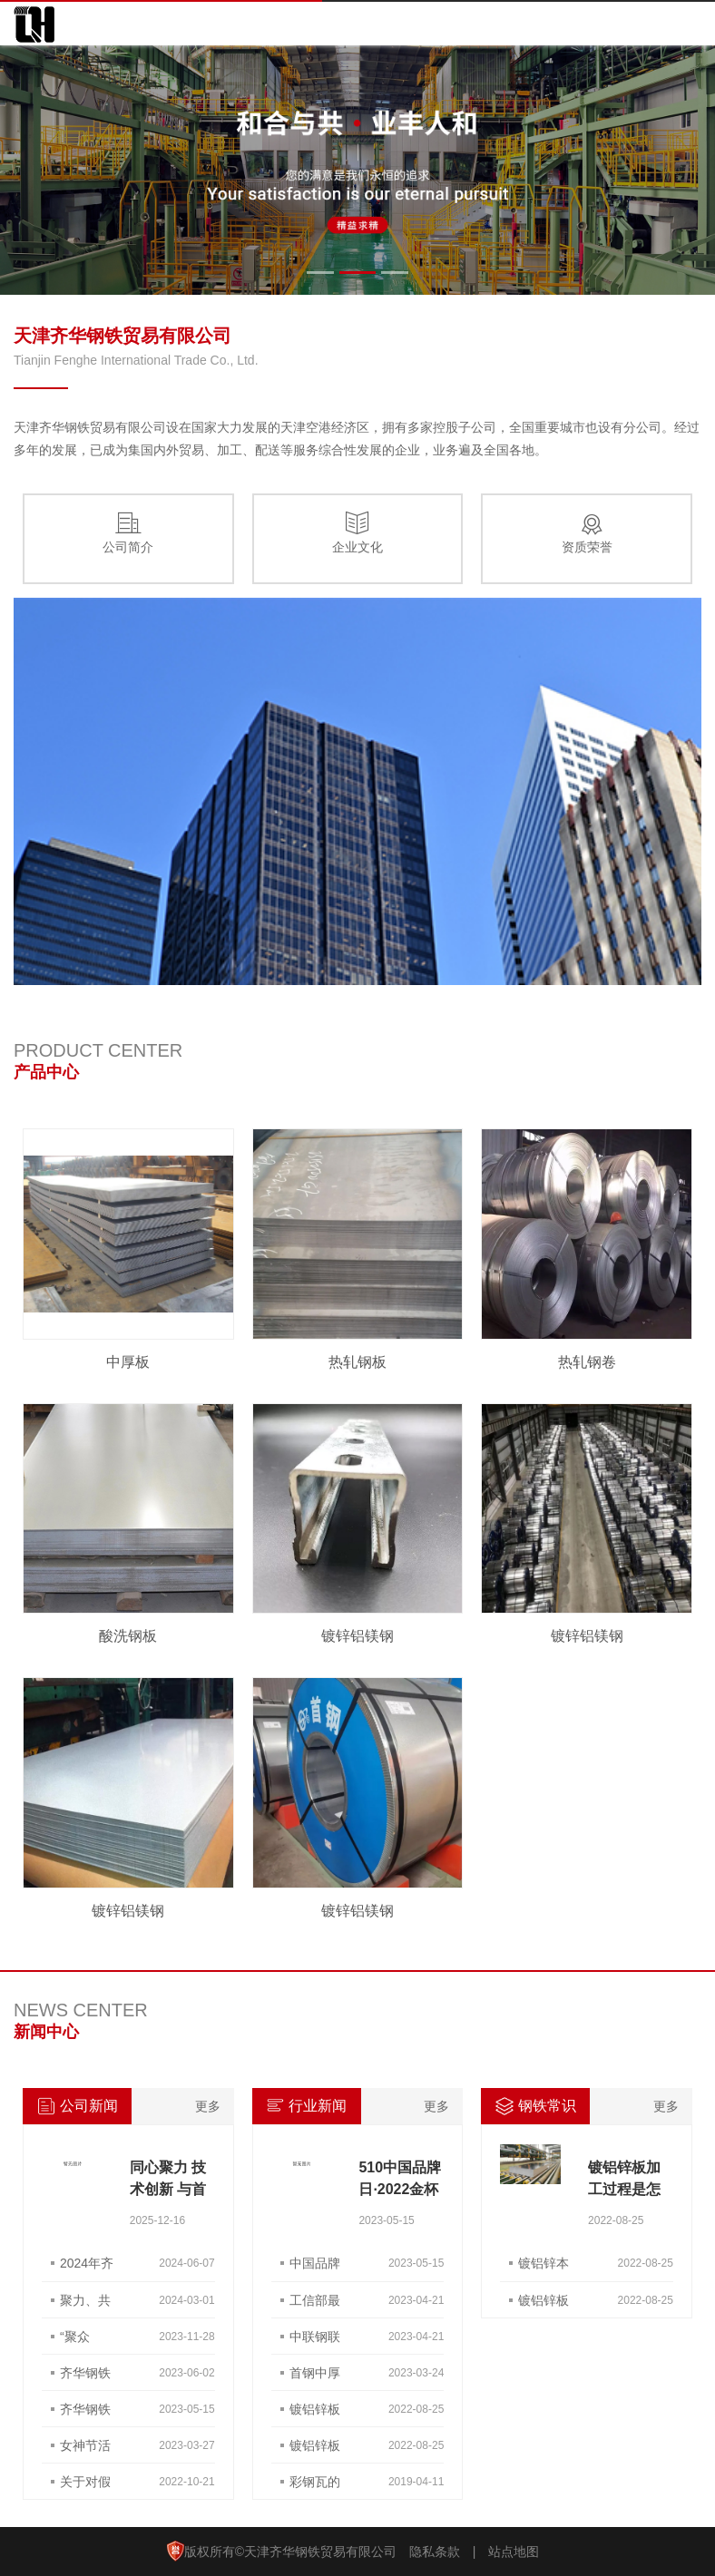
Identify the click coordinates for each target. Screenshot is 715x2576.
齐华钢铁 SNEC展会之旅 (85, 2378)
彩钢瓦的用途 (314, 2487)
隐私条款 (434, 2551)
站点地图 (513, 2551)
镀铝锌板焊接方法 (314, 2414)
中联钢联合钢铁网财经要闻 (314, 2342)
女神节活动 (85, 2451)
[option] (357, 170)
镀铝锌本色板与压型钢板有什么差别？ (543, 2268)
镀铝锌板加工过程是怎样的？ (624, 2189)
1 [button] (320, 272)
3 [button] (394, 272)
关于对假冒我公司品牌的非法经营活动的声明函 (85, 2487)
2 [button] (357, 272)
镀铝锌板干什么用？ (314, 2451)
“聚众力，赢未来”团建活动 (85, 2342)
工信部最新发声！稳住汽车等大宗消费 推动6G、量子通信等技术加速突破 (314, 2305)
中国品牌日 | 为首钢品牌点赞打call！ (314, 2268)
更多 (207, 2106)
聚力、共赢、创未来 (85, 2305)
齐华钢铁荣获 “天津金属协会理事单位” (85, 2414)
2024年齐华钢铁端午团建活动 (86, 2268)
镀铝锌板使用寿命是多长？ (543, 2305)
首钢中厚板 (314, 2378)
